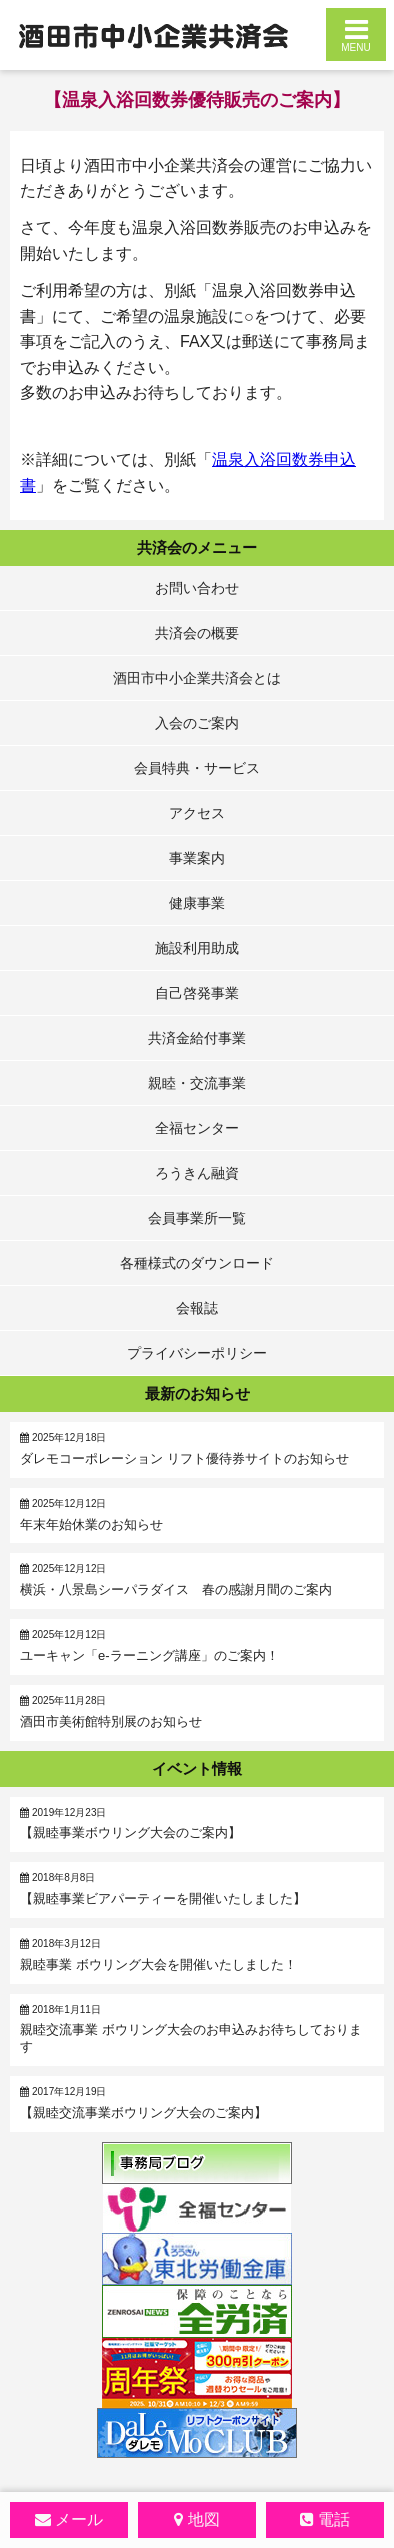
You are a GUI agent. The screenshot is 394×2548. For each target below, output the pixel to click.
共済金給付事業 (197, 1038)
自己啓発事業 (197, 993)
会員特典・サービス (197, 768)
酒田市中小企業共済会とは (197, 678)
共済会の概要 (197, 633)
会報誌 (197, 1308)
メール (79, 2519)
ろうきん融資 (197, 1173)
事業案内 (197, 858)
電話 (334, 2519)
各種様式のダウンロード (197, 1263)
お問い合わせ (197, 588)
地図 (204, 2519)
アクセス (197, 813)
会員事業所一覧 (197, 1218)
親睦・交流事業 (197, 1083)
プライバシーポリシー (197, 1353)
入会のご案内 (197, 723)
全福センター (197, 1128)
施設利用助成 (197, 948)
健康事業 (197, 903)
